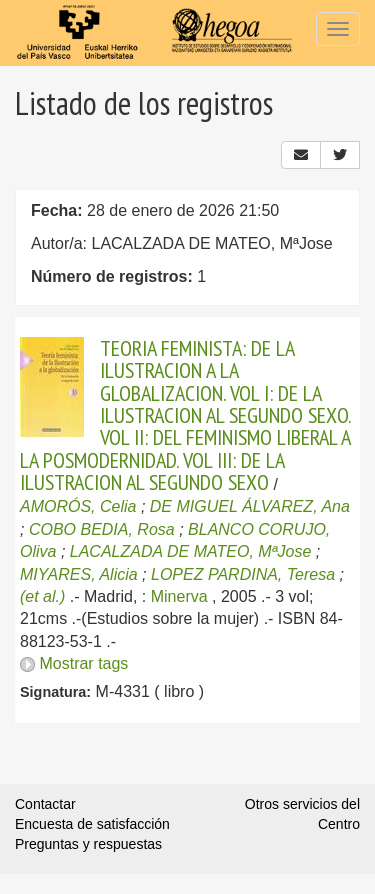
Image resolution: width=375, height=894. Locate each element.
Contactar (45, 804)
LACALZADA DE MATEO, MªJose (191, 551)
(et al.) (42, 596)
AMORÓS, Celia (78, 506)
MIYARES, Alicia (79, 574)
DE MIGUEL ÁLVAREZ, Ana (250, 506)
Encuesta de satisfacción (92, 824)
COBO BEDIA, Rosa (102, 529)
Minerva (179, 596)
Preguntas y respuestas (88, 844)
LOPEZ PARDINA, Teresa (243, 574)
